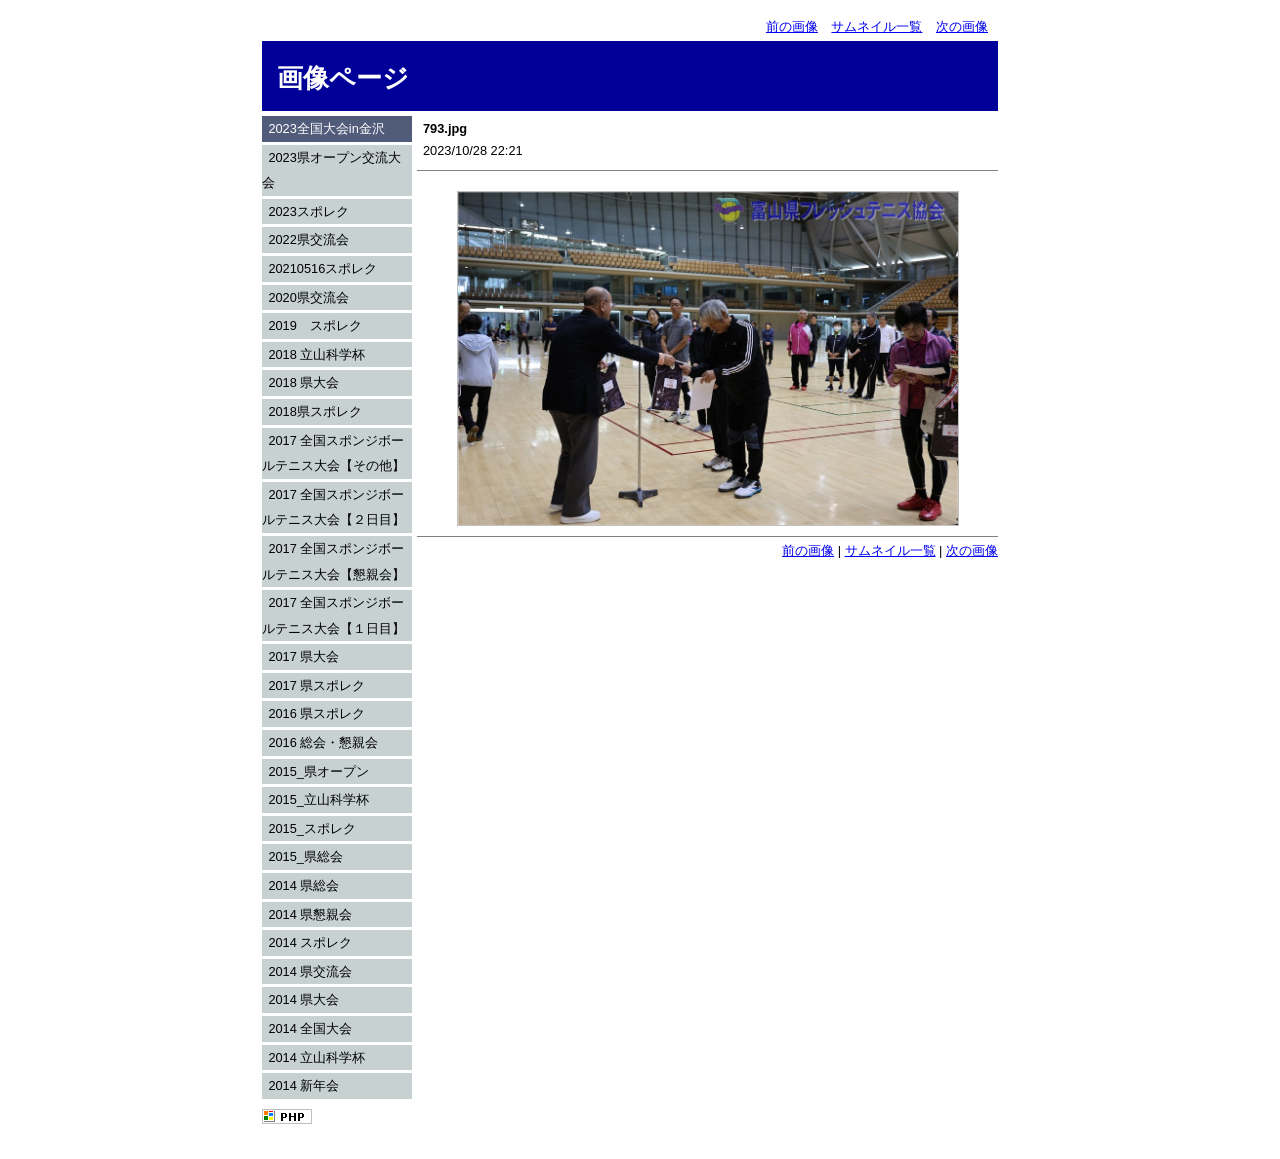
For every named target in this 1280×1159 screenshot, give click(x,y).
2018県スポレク (314, 411)
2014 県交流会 (310, 971)
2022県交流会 (308, 239)
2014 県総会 (303, 885)
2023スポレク (308, 211)
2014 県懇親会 (310, 914)
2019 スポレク (314, 325)
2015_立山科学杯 (318, 799)
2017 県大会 (303, 656)
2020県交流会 (308, 297)
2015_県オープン (318, 771)
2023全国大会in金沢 (326, 128)
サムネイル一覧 (876, 26)
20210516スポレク (322, 268)
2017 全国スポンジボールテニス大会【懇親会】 (333, 561)
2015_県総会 (305, 856)
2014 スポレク (310, 942)
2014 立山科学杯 (316, 1057)
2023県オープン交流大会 (331, 170)
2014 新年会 (303, 1085)
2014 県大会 (303, 999)
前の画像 (792, 26)
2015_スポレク (312, 828)
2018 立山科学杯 (316, 354)
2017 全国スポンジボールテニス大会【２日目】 (333, 507)
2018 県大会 (303, 382)
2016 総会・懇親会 (323, 742)
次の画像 (962, 26)
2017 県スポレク (316, 685)
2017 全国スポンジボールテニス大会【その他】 (333, 453)
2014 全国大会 (310, 1028)
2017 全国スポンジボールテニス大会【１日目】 (333, 615)
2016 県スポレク (316, 713)
